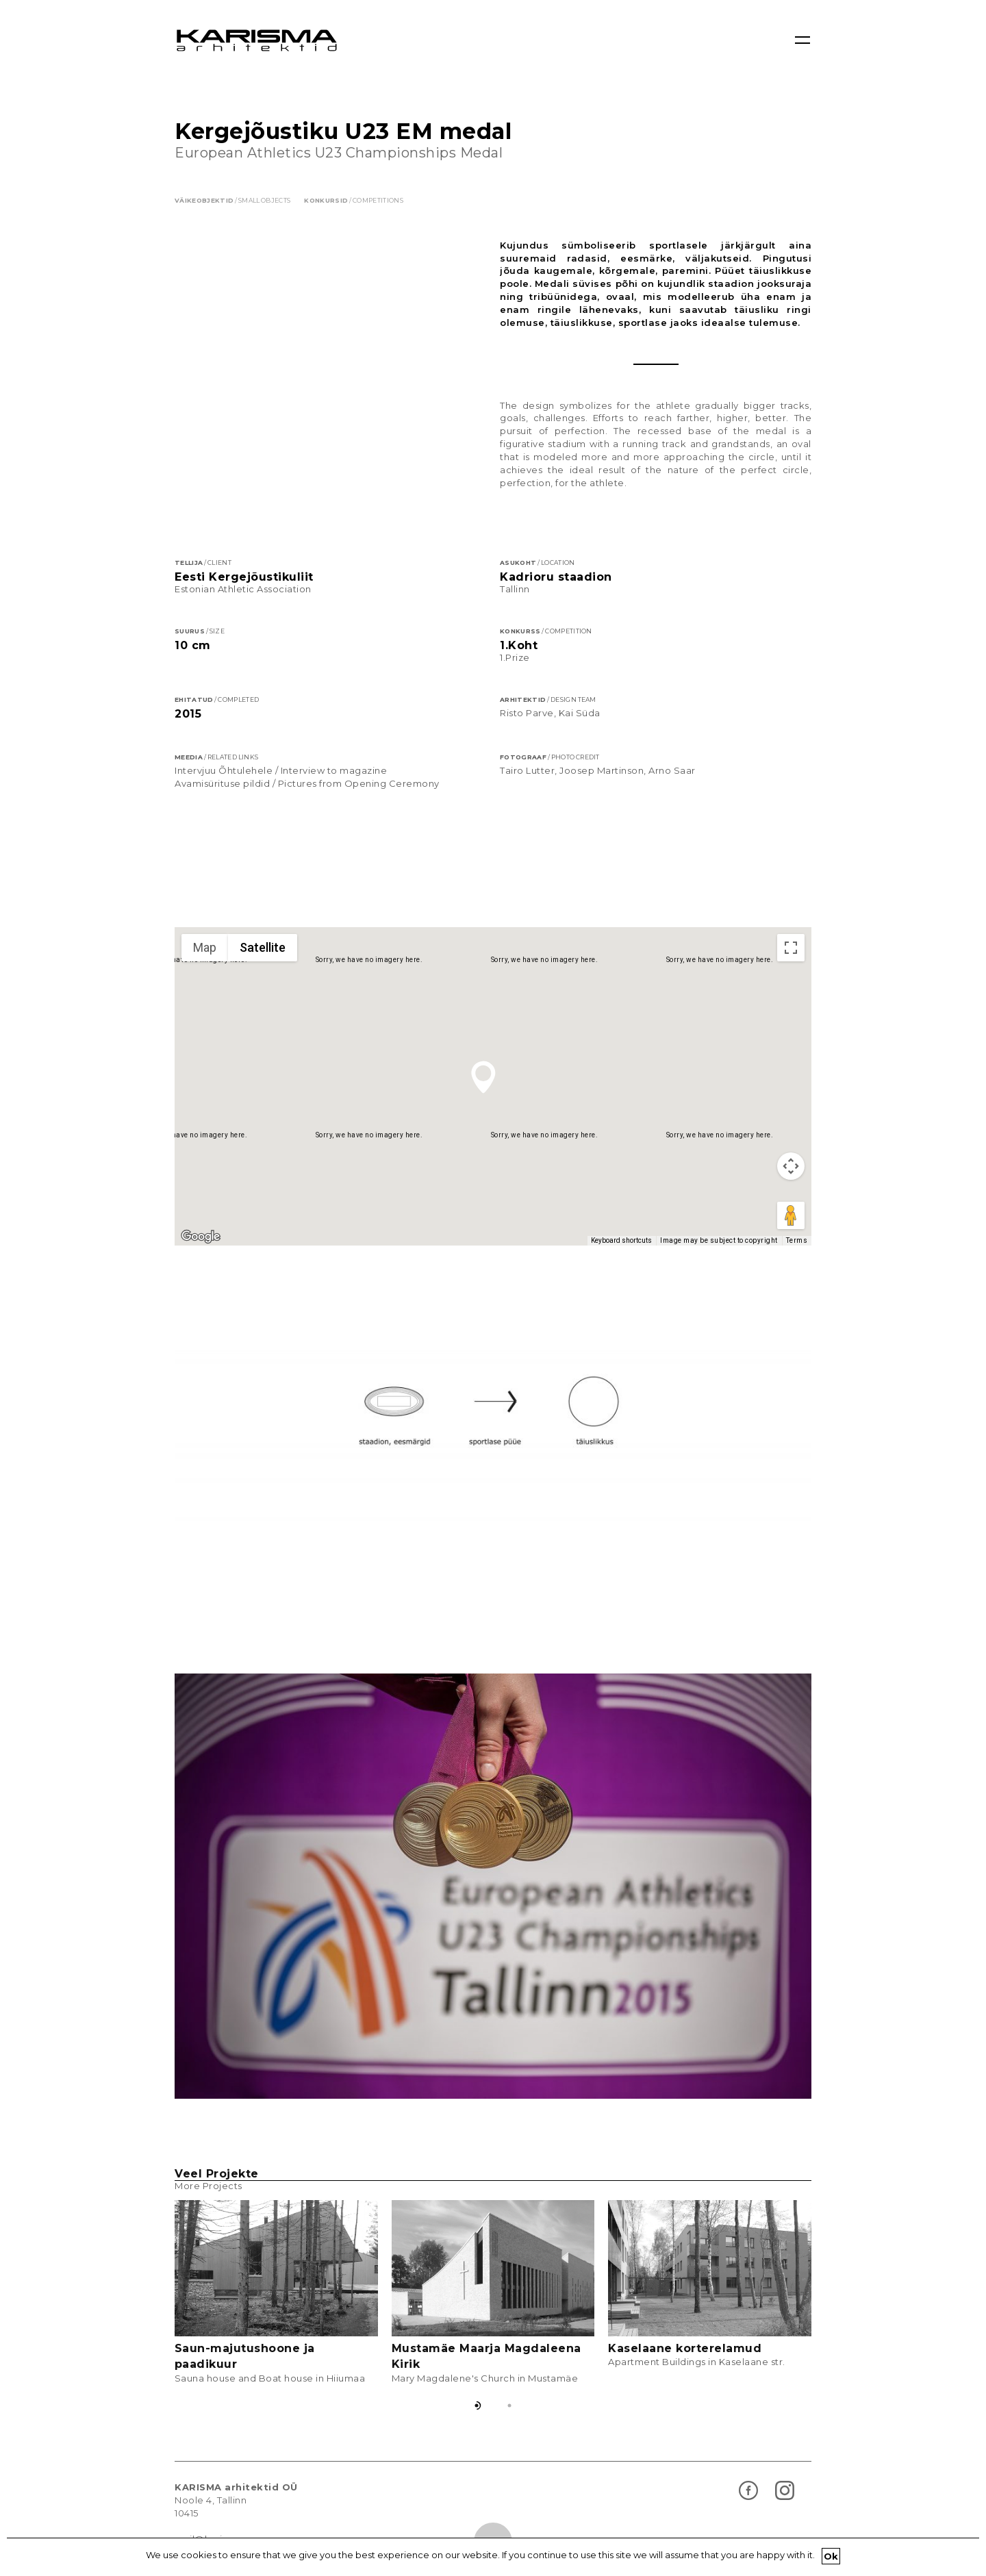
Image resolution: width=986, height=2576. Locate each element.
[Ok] (969, 2557)
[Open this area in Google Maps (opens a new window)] (200, 1267)
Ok (831, 2556)
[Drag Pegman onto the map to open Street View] (791, 1246)
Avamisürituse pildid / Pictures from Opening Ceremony (307, 814)
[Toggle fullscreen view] (791, 978)
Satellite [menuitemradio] (263, 978)
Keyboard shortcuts (621, 1271)
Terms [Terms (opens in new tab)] (797, 1271)
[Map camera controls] (791, 1197)
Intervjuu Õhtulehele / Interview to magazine (281, 801)
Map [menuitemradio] (204, 978)
